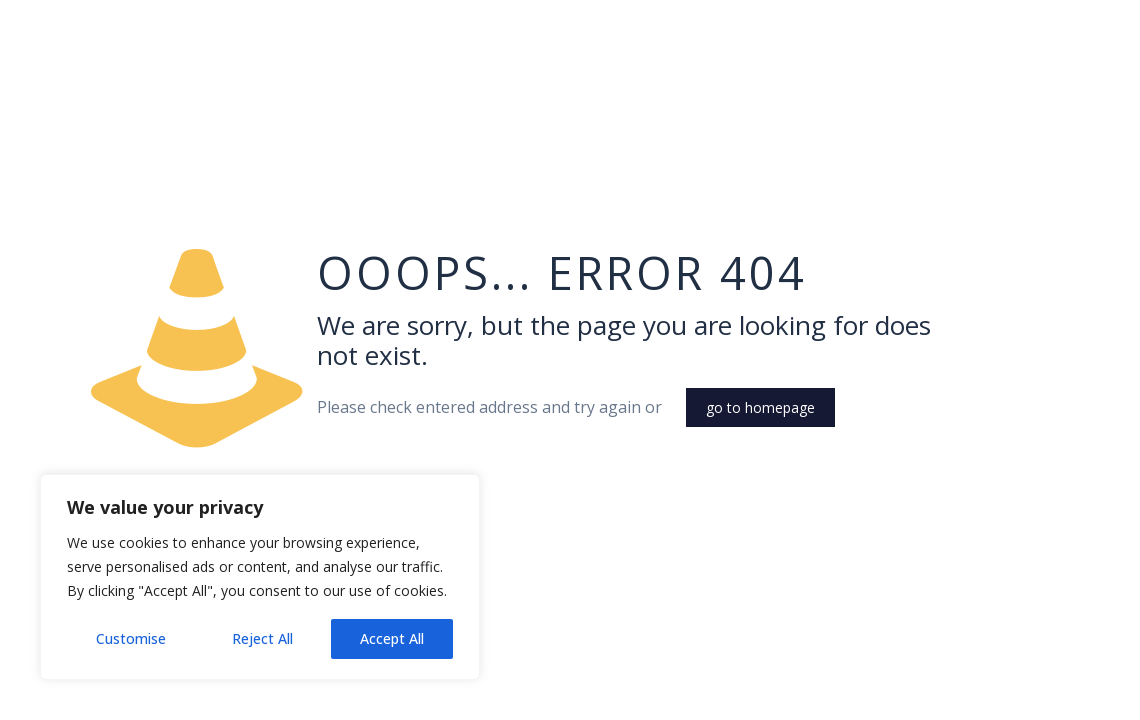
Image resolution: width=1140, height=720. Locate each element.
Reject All (262, 638)
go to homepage (760, 407)
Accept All (392, 638)
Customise (131, 638)
